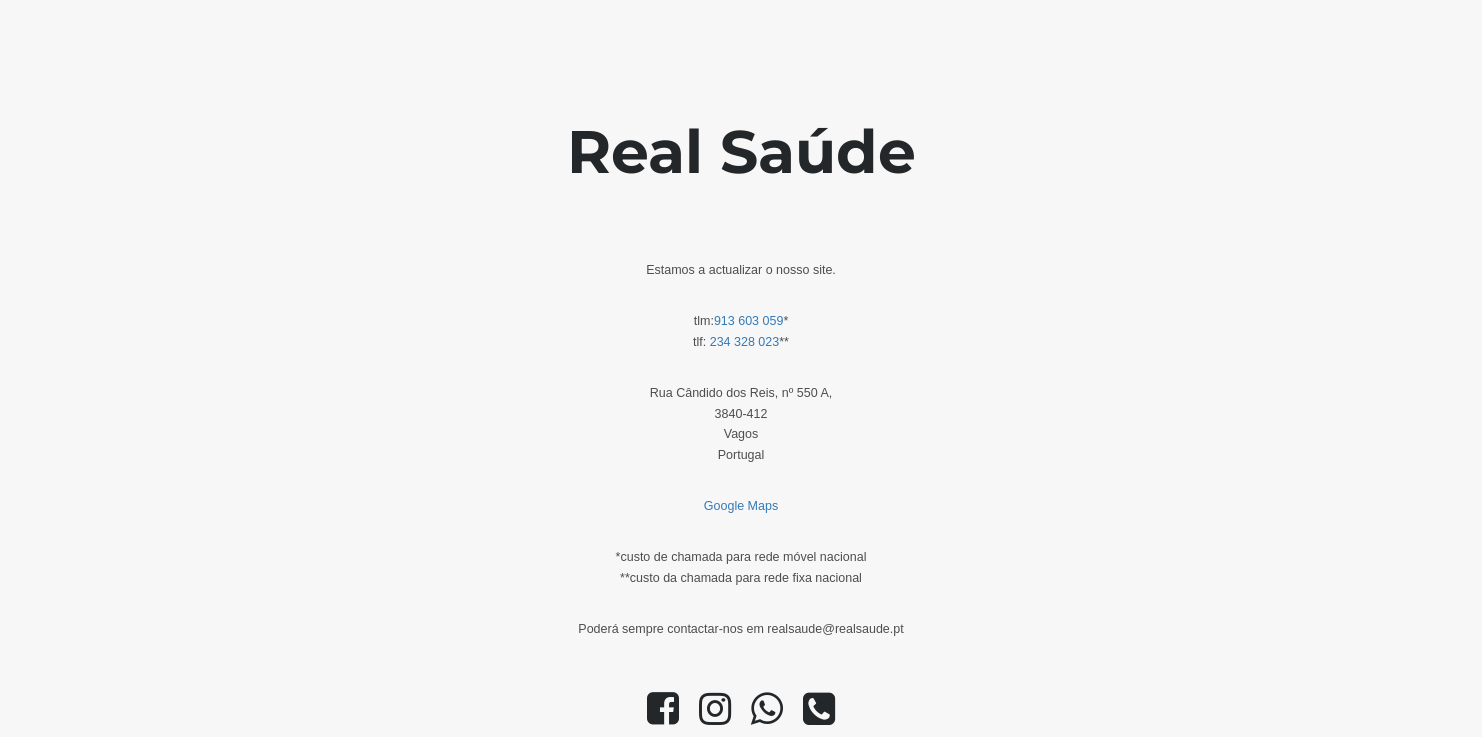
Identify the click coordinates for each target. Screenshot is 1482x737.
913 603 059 (749, 321)
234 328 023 (745, 342)
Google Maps (741, 506)
